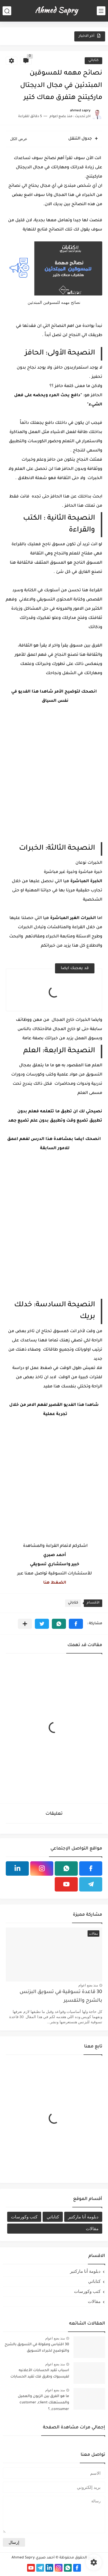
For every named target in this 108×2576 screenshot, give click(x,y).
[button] (76, 1624)
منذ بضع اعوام (88, 1985)
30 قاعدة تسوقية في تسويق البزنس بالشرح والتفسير (61, 1997)
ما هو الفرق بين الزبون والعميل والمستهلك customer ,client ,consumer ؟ (43, 2402)
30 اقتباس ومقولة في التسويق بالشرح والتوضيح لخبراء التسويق (37, 2348)
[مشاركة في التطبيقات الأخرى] (25, 1624)
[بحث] (7, 10)
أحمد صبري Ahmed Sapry (33, 2558)
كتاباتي (93, 60)
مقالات (92, 2228)
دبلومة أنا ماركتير (83, 2216)
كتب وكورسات (24, 2216)
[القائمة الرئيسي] (101, 10)
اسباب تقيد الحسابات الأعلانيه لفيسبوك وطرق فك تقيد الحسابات (39, 2374)
